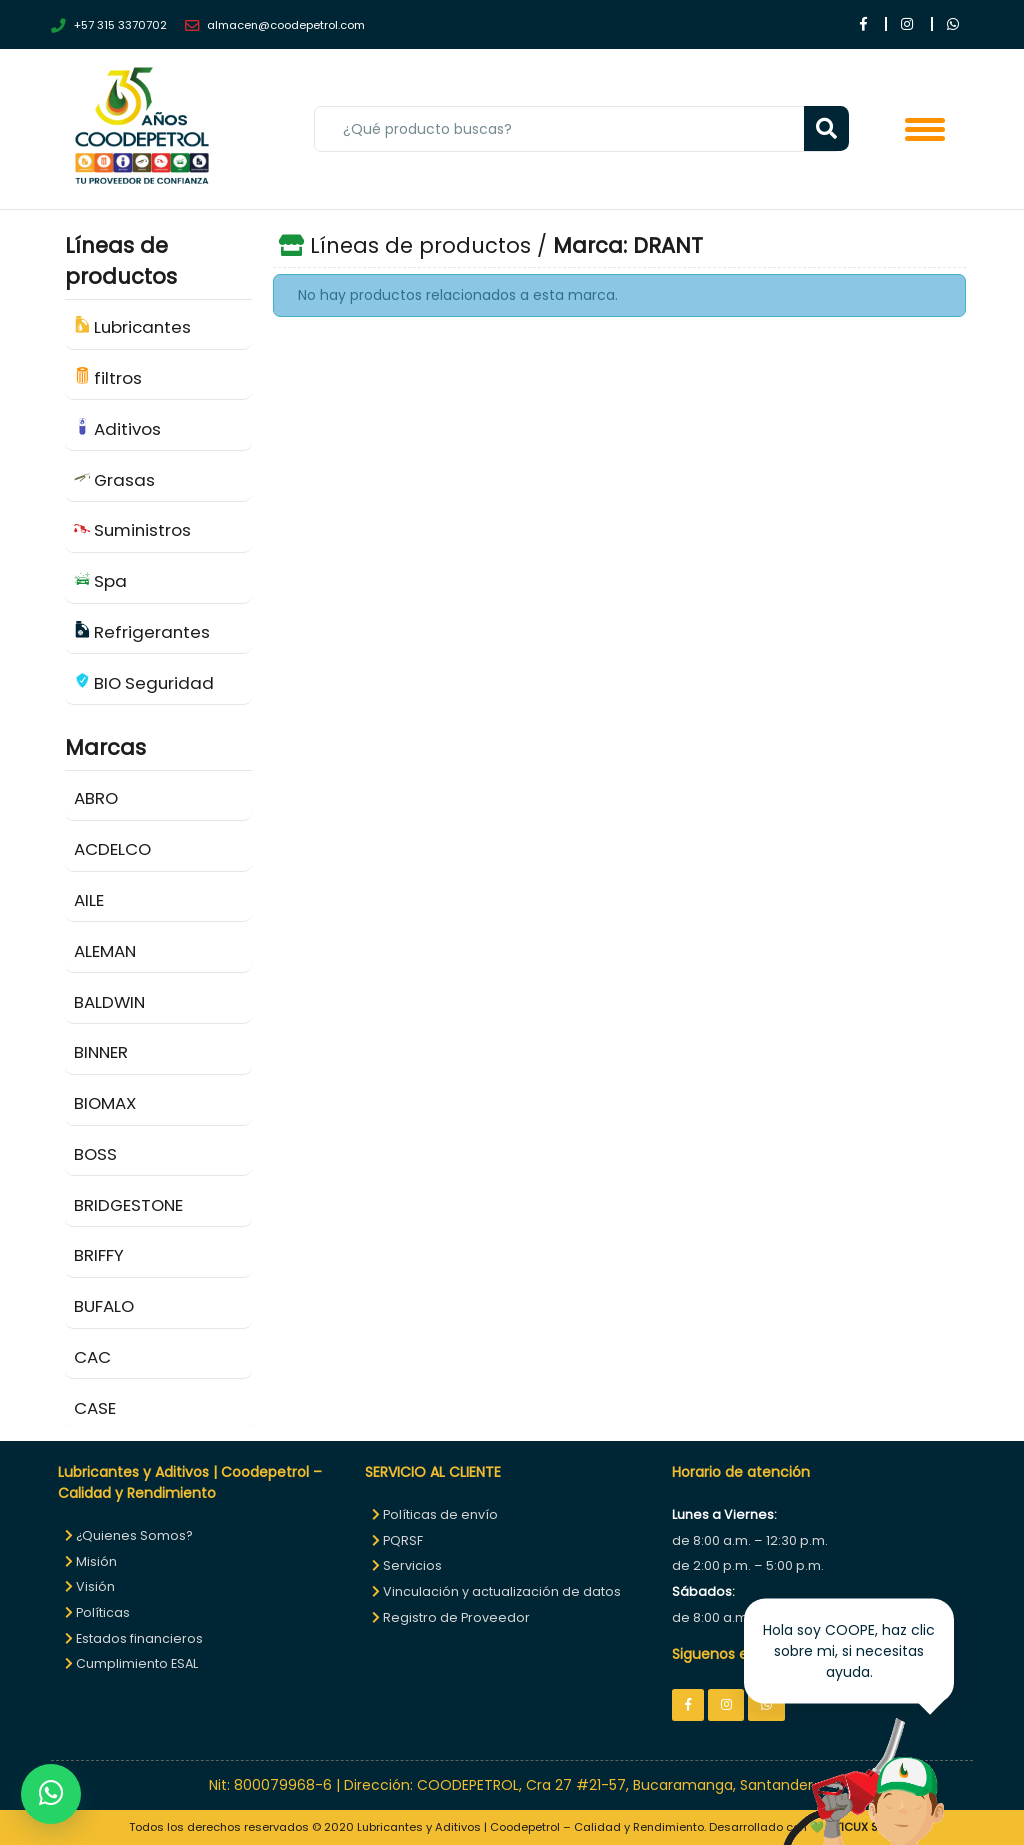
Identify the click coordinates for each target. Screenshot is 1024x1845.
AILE (89, 900)
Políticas (97, 1612)
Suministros (133, 530)
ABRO (96, 798)
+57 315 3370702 (108, 25)
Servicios (407, 1565)
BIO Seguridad (144, 683)
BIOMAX (105, 1103)
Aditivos (118, 429)
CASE (95, 1408)
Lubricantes (133, 327)
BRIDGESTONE (128, 1205)
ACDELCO (112, 849)
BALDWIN (109, 1002)
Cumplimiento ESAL (131, 1663)
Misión (91, 1561)
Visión (90, 1586)
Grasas (115, 480)
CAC (92, 1357)
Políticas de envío (435, 1514)
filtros (108, 378)
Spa (101, 581)
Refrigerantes (142, 632)
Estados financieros (134, 1638)
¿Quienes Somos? (129, 1535)
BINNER (101, 1052)
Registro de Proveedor (451, 1617)
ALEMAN (105, 951)
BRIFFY (99, 1255)
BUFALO (104, 1306)
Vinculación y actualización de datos (496, 1591)
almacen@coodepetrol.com (275, 25)
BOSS (95, 1154)
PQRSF (397, 1540)
